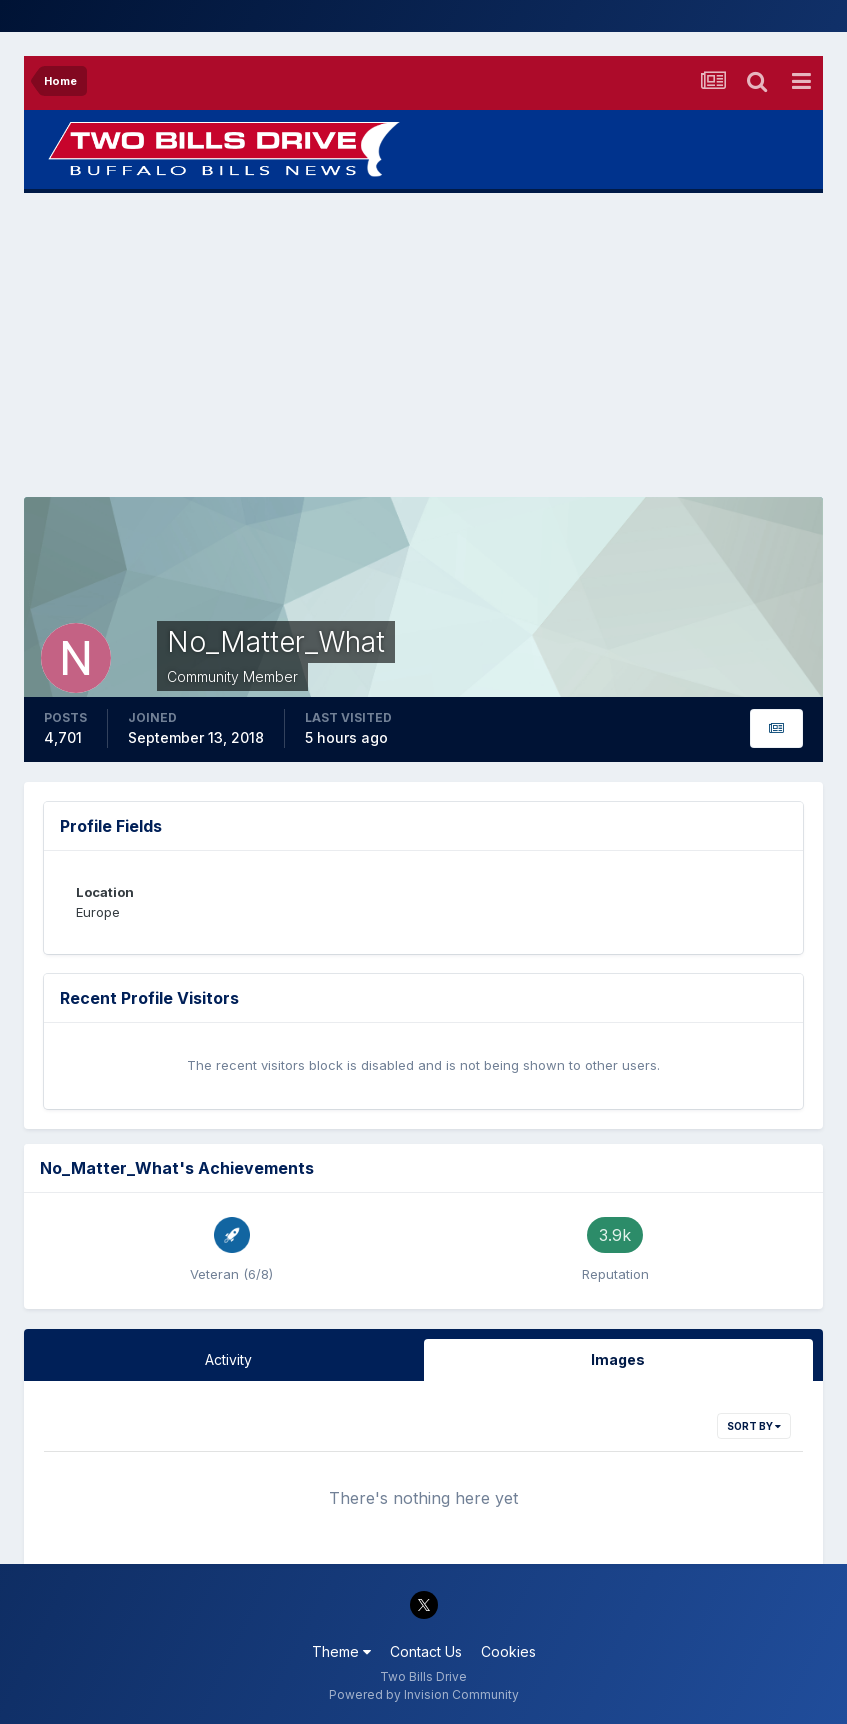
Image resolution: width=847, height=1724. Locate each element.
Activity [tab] (228, 1359)
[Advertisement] (424, 345)
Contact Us (426, 1651)
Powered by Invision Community (424, 1694)
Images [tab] (618, 1359)
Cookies (508, 1651)
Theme (341, 1651)
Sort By (754, 1426)
